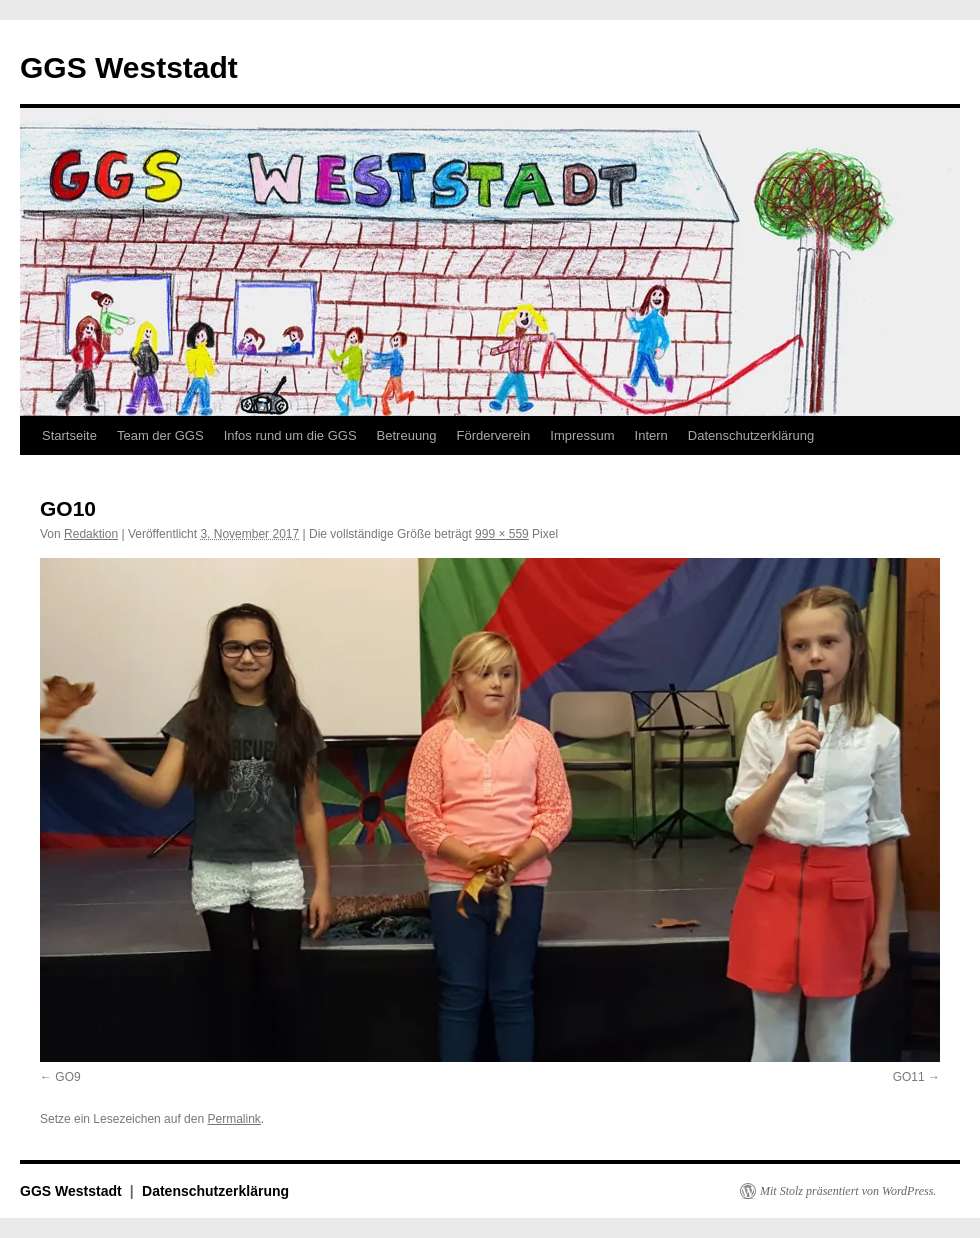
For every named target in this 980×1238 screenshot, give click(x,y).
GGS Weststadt (129, 67)
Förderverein (494, 435)
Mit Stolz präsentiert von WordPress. (848, 1191)
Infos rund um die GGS (290, 435)
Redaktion (91, 534)
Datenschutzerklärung (751, 435)
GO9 (67, 1077)
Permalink (233, 1119)
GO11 (909, 1077)
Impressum (582, 435)
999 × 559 (502, 534)
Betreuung (407, 435)
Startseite (69, 435)
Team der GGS (160, 435)
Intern (651, 435)
